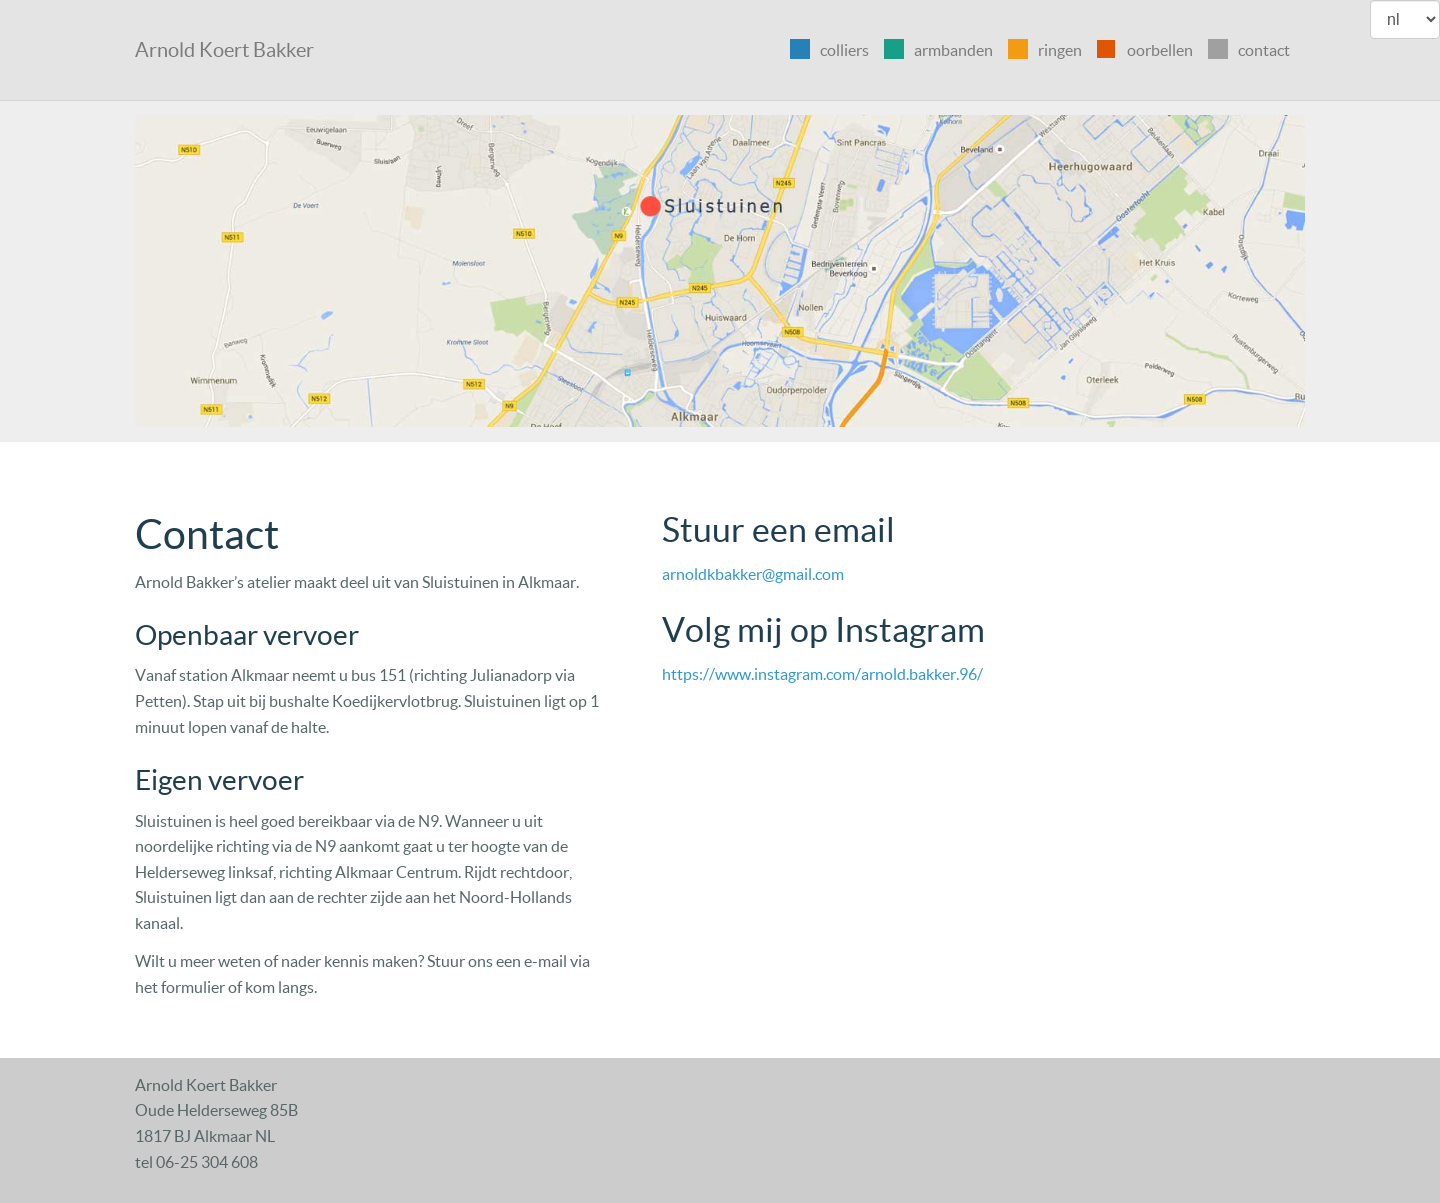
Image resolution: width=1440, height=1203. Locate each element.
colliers (844, 50)
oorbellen (1160, 50)
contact (1264, 50)
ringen (1060, 50)
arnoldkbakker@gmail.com (753, 574)
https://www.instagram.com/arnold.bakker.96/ (822, 674)
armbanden (953, 50)
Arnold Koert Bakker (224, 50)
